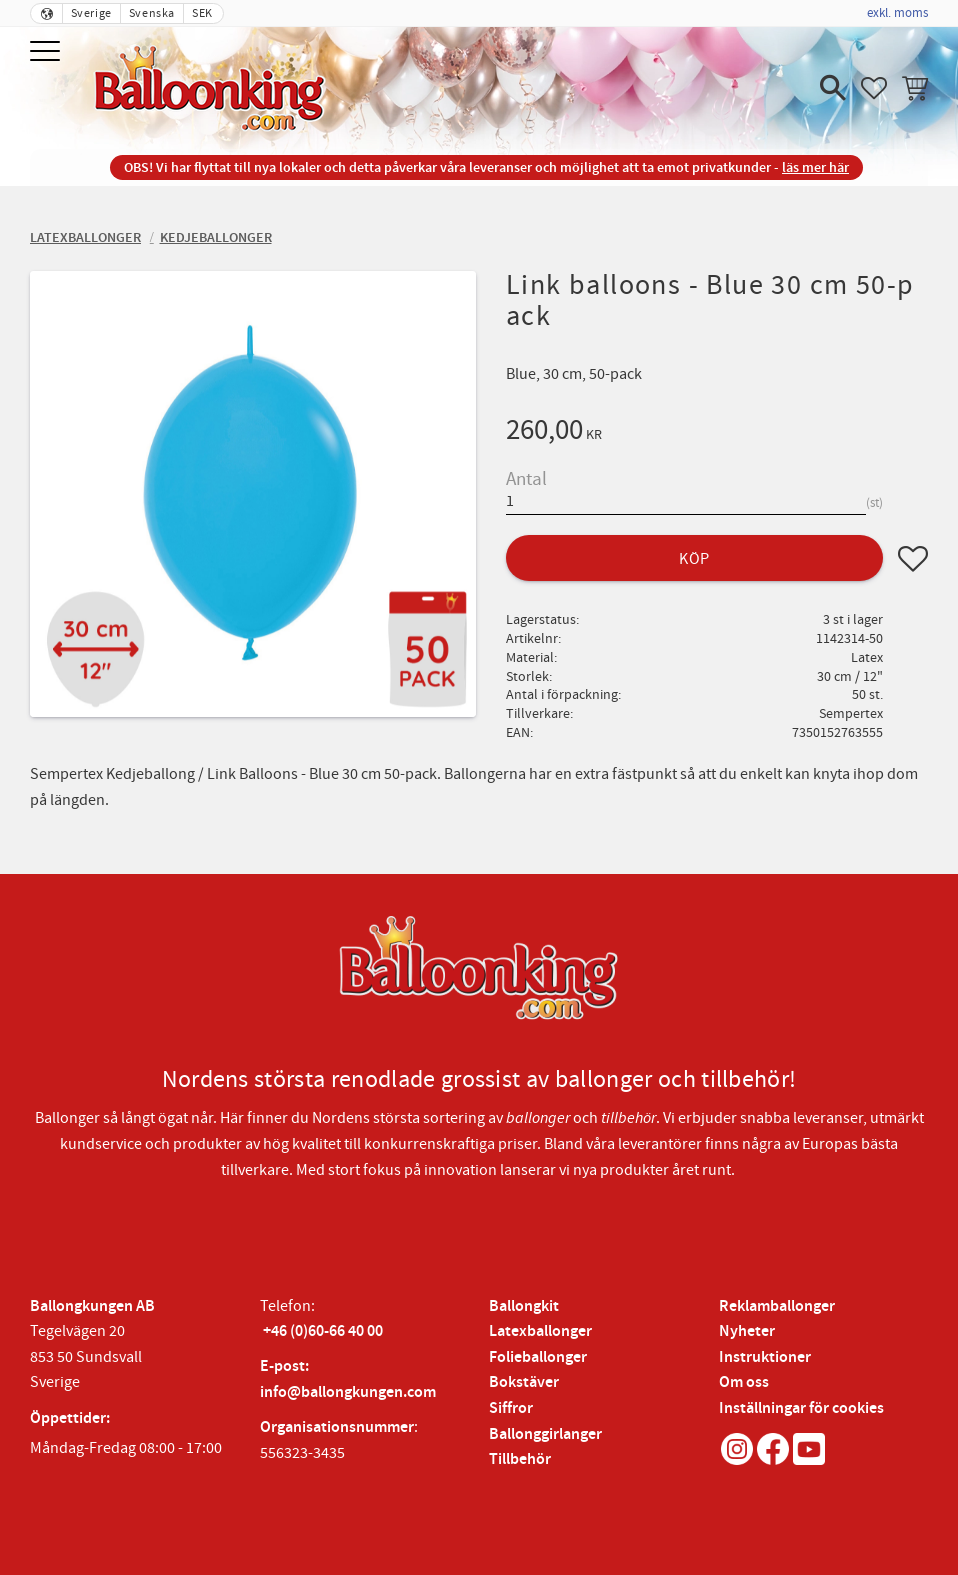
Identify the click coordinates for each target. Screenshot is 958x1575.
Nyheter (747, 1331)
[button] (47, 52)
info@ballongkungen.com (348, 1392)
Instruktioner (765, 1357)
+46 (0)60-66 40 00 (323, 1331)
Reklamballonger (777, 1306)
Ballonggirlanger (545, 1434)
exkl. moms (897, 13)
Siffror (511, 1408)
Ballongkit (524, 1306)
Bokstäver (524, 1382)
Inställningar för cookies (801, 1408)
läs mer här (815, 167)
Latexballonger (540, 1331)
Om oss (744, 1382)
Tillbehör (520, 1459)
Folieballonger (538, 1357)
